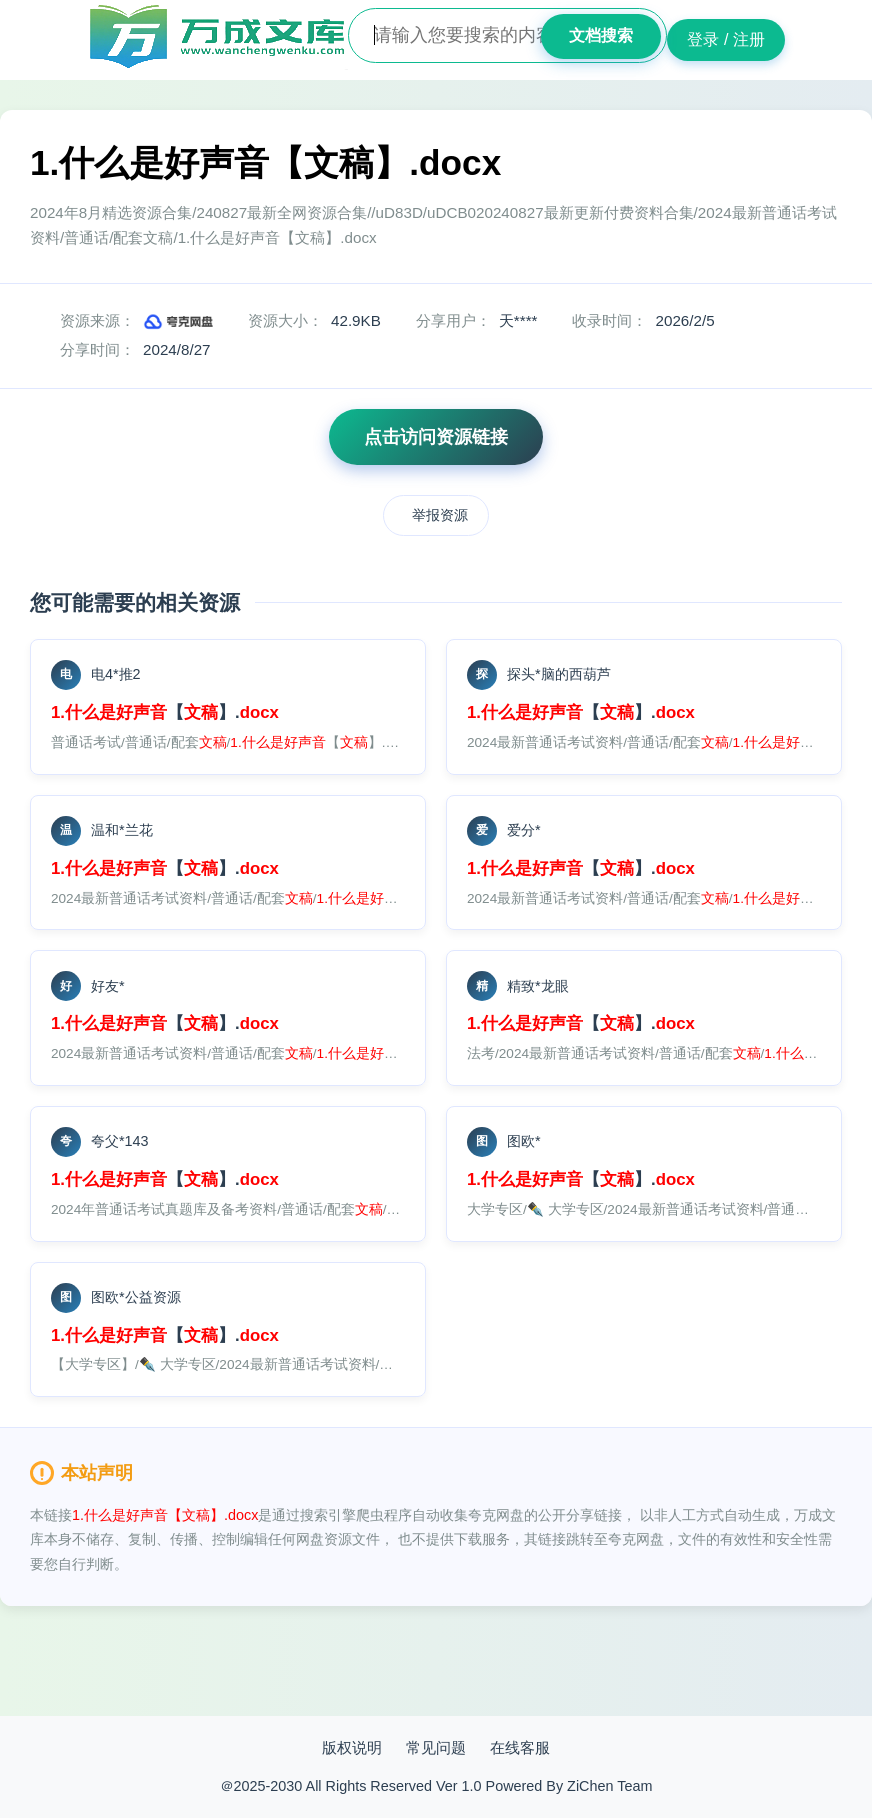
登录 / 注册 (725, 39)
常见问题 (436, 1747)
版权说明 (352, 1747)
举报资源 (440, 515)
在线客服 (520, 1747)
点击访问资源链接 (436, 437)
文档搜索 (601, 35)
